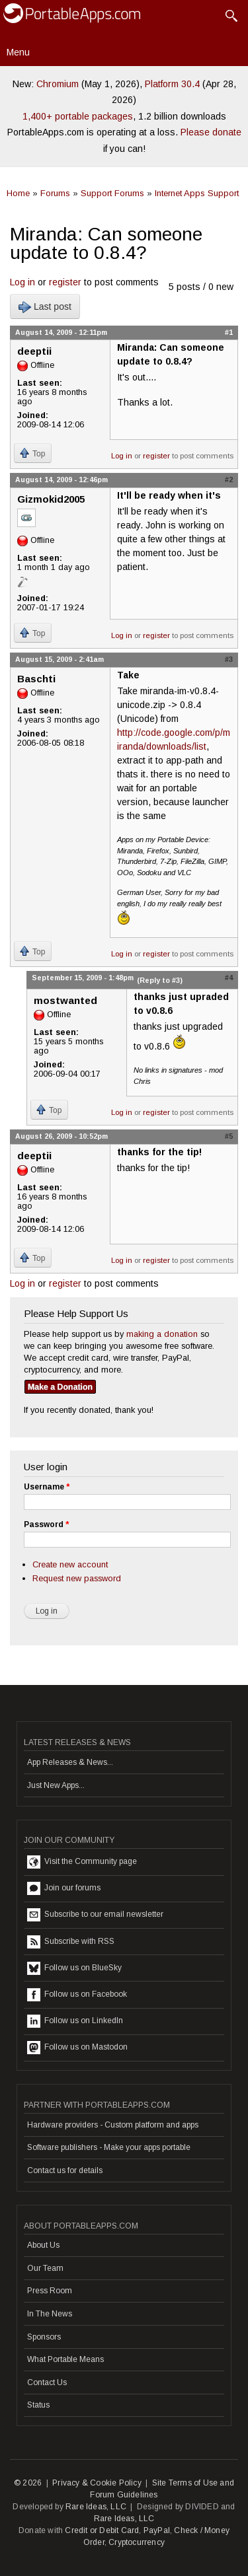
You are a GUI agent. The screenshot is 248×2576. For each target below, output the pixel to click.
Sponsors (44, 2337)
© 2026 (28, 2482)
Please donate (211, 132)
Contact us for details (65, 2170)
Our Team (45, 2268)
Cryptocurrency (136, 2542)
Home (18, 193)
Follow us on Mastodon (77, 2047)
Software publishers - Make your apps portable (108, 2147)
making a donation (162, 1334)
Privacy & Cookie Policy (97, 2482)
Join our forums (64, 1888)
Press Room (49, 2290)
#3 (229, 659)
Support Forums (112, 193)
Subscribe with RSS (70, 1942)
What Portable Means (65, 2359)
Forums (55, 193)
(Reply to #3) (160, 980)
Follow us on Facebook (77, 1994)
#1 (229, 332)
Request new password (76, 1578)
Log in (22, 282)
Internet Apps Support (197, 193)
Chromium (57, 84)
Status (38, 2405)
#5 (229, 1136)
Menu (18, 52)
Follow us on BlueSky (74, 1968)
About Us (43, 2245)
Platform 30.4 (172, 84)
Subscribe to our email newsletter (95, 1914)
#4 (229, 978)
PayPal (157, 2530)
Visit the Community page (82, 1862)
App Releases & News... (70, 1762)
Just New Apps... (56, 1785)
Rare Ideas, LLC (95, 2506)
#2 (229, 479)
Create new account (70, 1564)
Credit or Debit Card (102, 2530)
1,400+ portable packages (77, 116)
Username (46, 1486)
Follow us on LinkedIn (75, 2021)
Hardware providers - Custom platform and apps (112, 2124)
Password (46, 1524)
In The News (49, 2313)
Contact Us (47, 2382)
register (65, 282)
